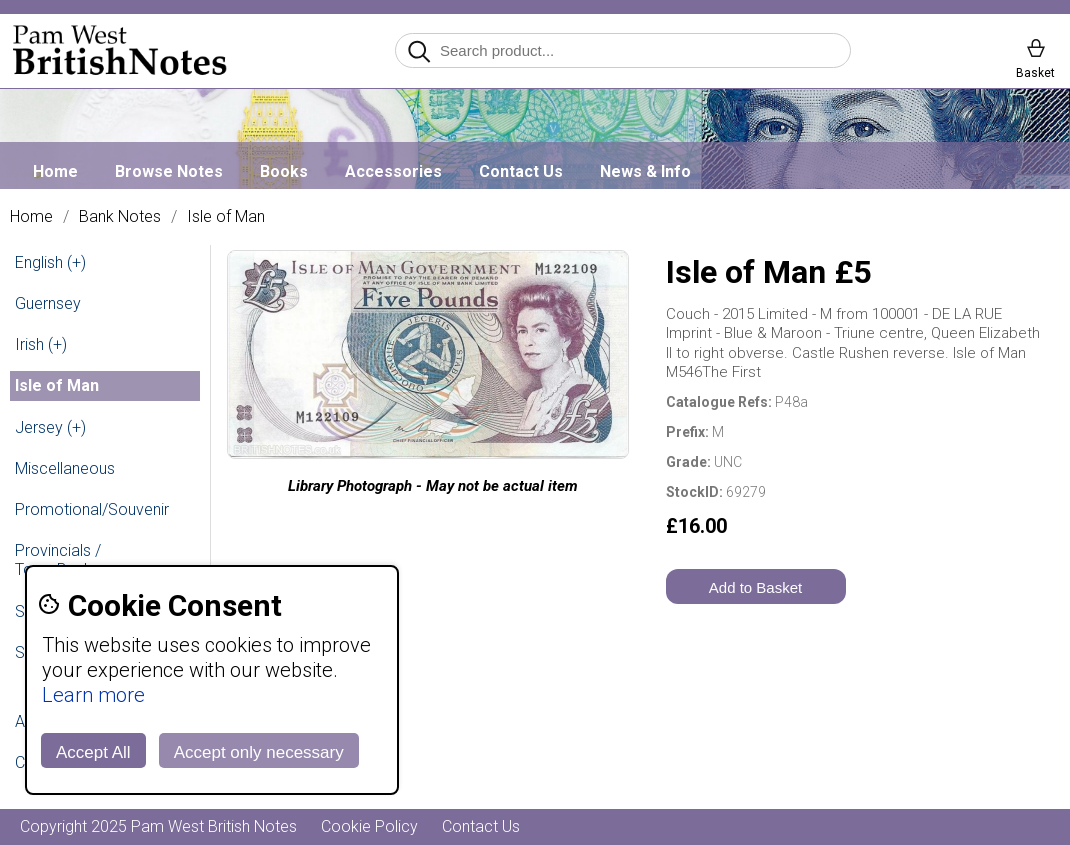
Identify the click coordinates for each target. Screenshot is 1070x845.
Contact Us (521, 171)
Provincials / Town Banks (58, 560)
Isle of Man (226, 217)
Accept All (93, 752)
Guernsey (48, 303)
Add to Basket (755, 587)
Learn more (93, 695)
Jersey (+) (50, 427)
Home (55, 171)
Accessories (393, 171)
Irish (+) (41, 344)
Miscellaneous (65, 468)
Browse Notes (169, 171)
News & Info (645, 171)
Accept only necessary (259, 752)
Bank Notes (120, 217)
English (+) (50, 262)
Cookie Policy (369, 826)
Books (284, 171)
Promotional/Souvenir (92, 509)
